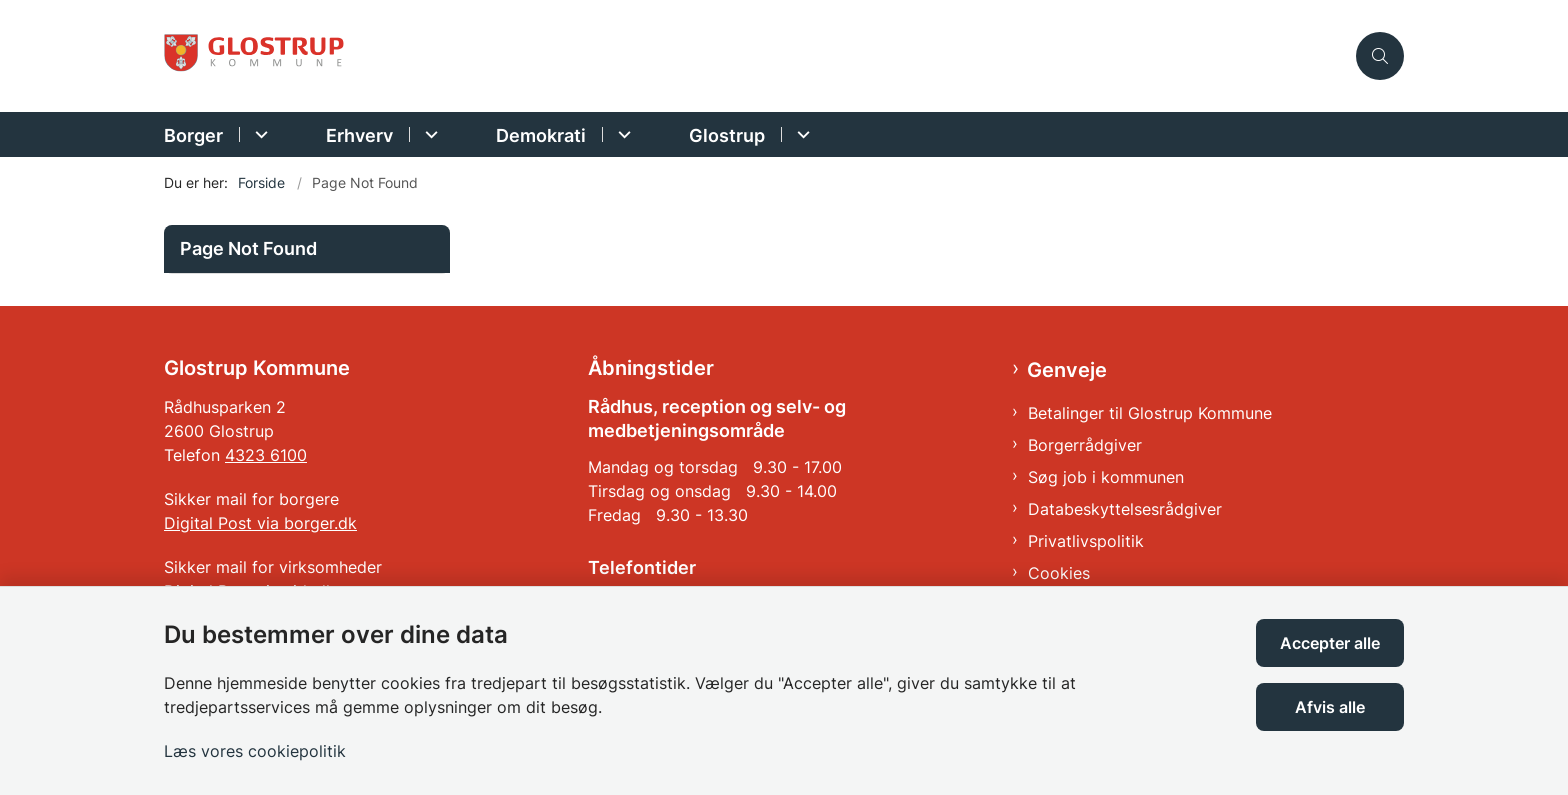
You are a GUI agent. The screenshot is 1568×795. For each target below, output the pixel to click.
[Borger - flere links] (258, 134)
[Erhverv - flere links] (428, 134)
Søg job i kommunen (1106, 477)
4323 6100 (266, 455)
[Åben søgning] (1380, 56)
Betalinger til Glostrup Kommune (1150, 413)
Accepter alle (1330, 643)
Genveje (1067, 370)
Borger (193, 135)
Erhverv (359, 135)
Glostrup (727, 135)
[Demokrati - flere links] (621, 134)
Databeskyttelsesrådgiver (1125, 509)
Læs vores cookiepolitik (255, 751)
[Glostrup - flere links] (800, 134)
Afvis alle (1330, 707)
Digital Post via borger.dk (260, 523)
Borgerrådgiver (1085, 445)
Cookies (1059, 573)
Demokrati (541, 135)
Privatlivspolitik (1086, 541)
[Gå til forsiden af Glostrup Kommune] (754, 56)
